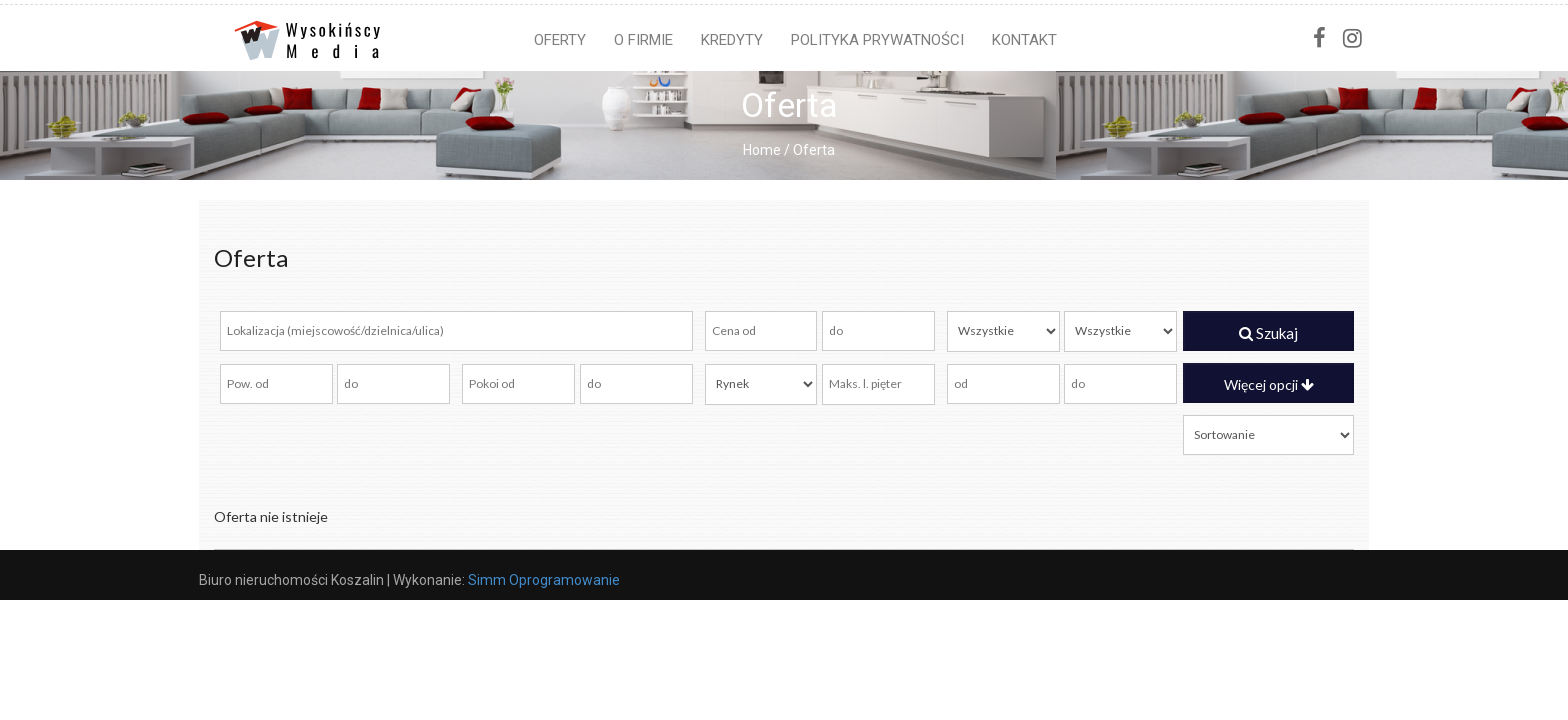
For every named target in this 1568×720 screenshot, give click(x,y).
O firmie (643, 40)
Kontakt (1024, 40)
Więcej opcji (1269, 384)
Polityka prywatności (877, 40)
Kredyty (732, 40)
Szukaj (1268, 333)
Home (762, 150)
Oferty (560, 40)
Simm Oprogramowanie (544, 580)
